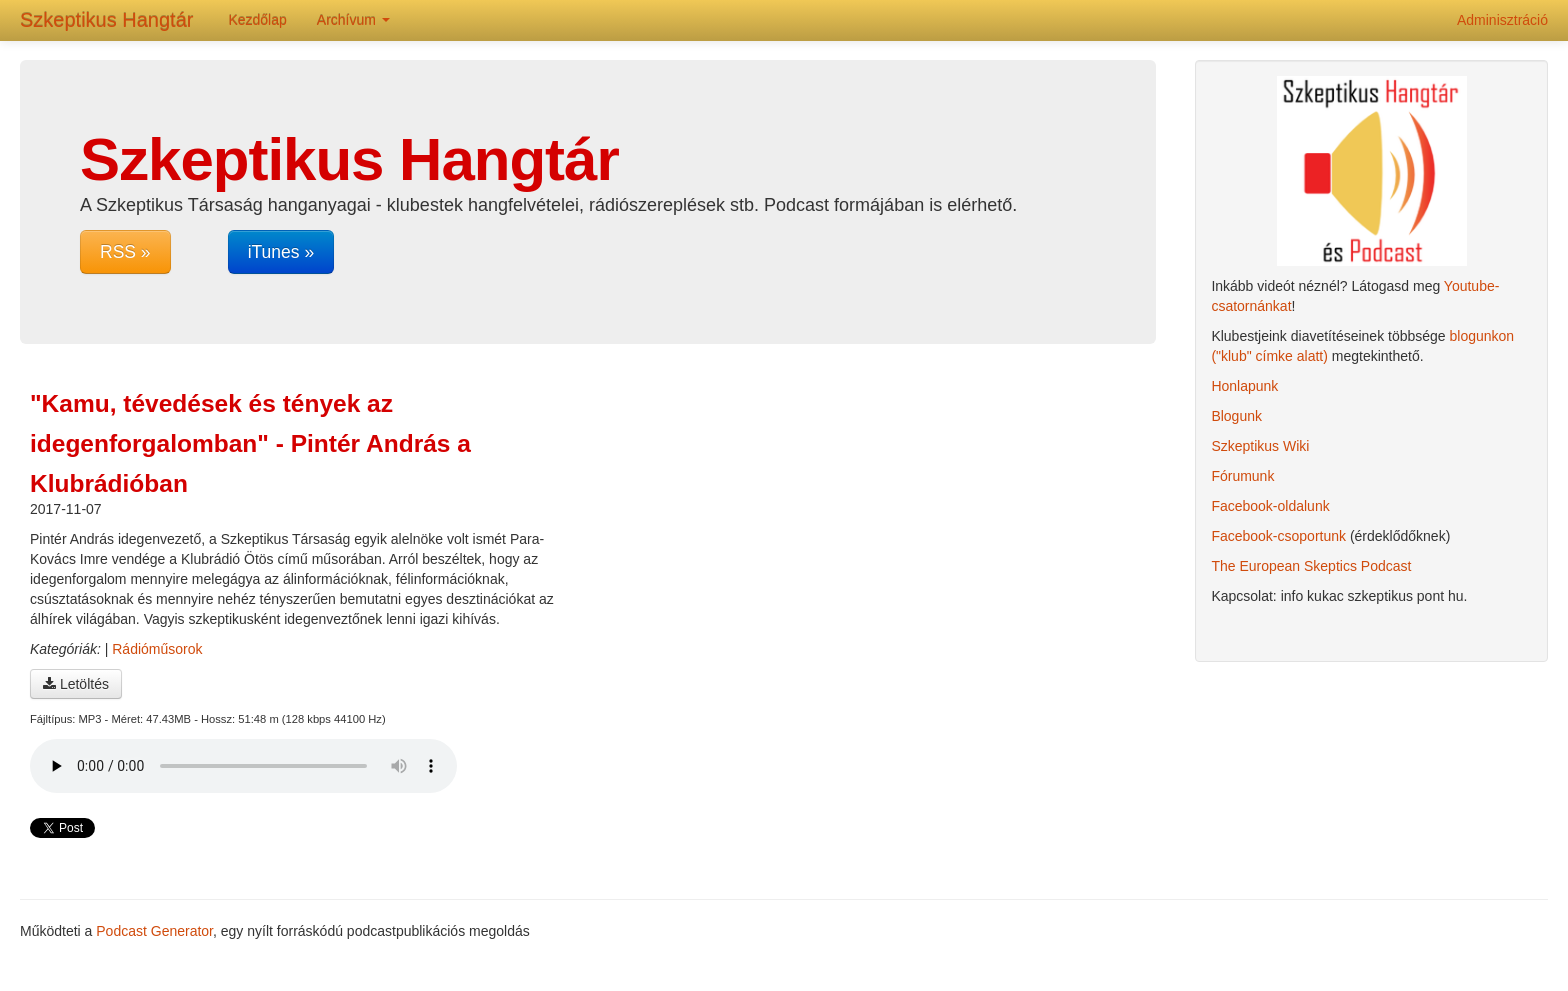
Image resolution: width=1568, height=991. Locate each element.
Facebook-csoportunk (1278, 536)
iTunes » (281, 252)
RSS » (125, 252)
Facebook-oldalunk (1270, 506)
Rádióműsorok (157, 649)
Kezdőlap (257, 20)
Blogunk (1236, 416)
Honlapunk (1244, 386)
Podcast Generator (154, 931)
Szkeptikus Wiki (1260, 446)
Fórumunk (1242, 476)
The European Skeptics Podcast (1311, 566)
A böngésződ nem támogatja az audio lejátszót (243, 766)
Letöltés (76, 684)
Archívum (353, 20)
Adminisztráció (1502, 20)
